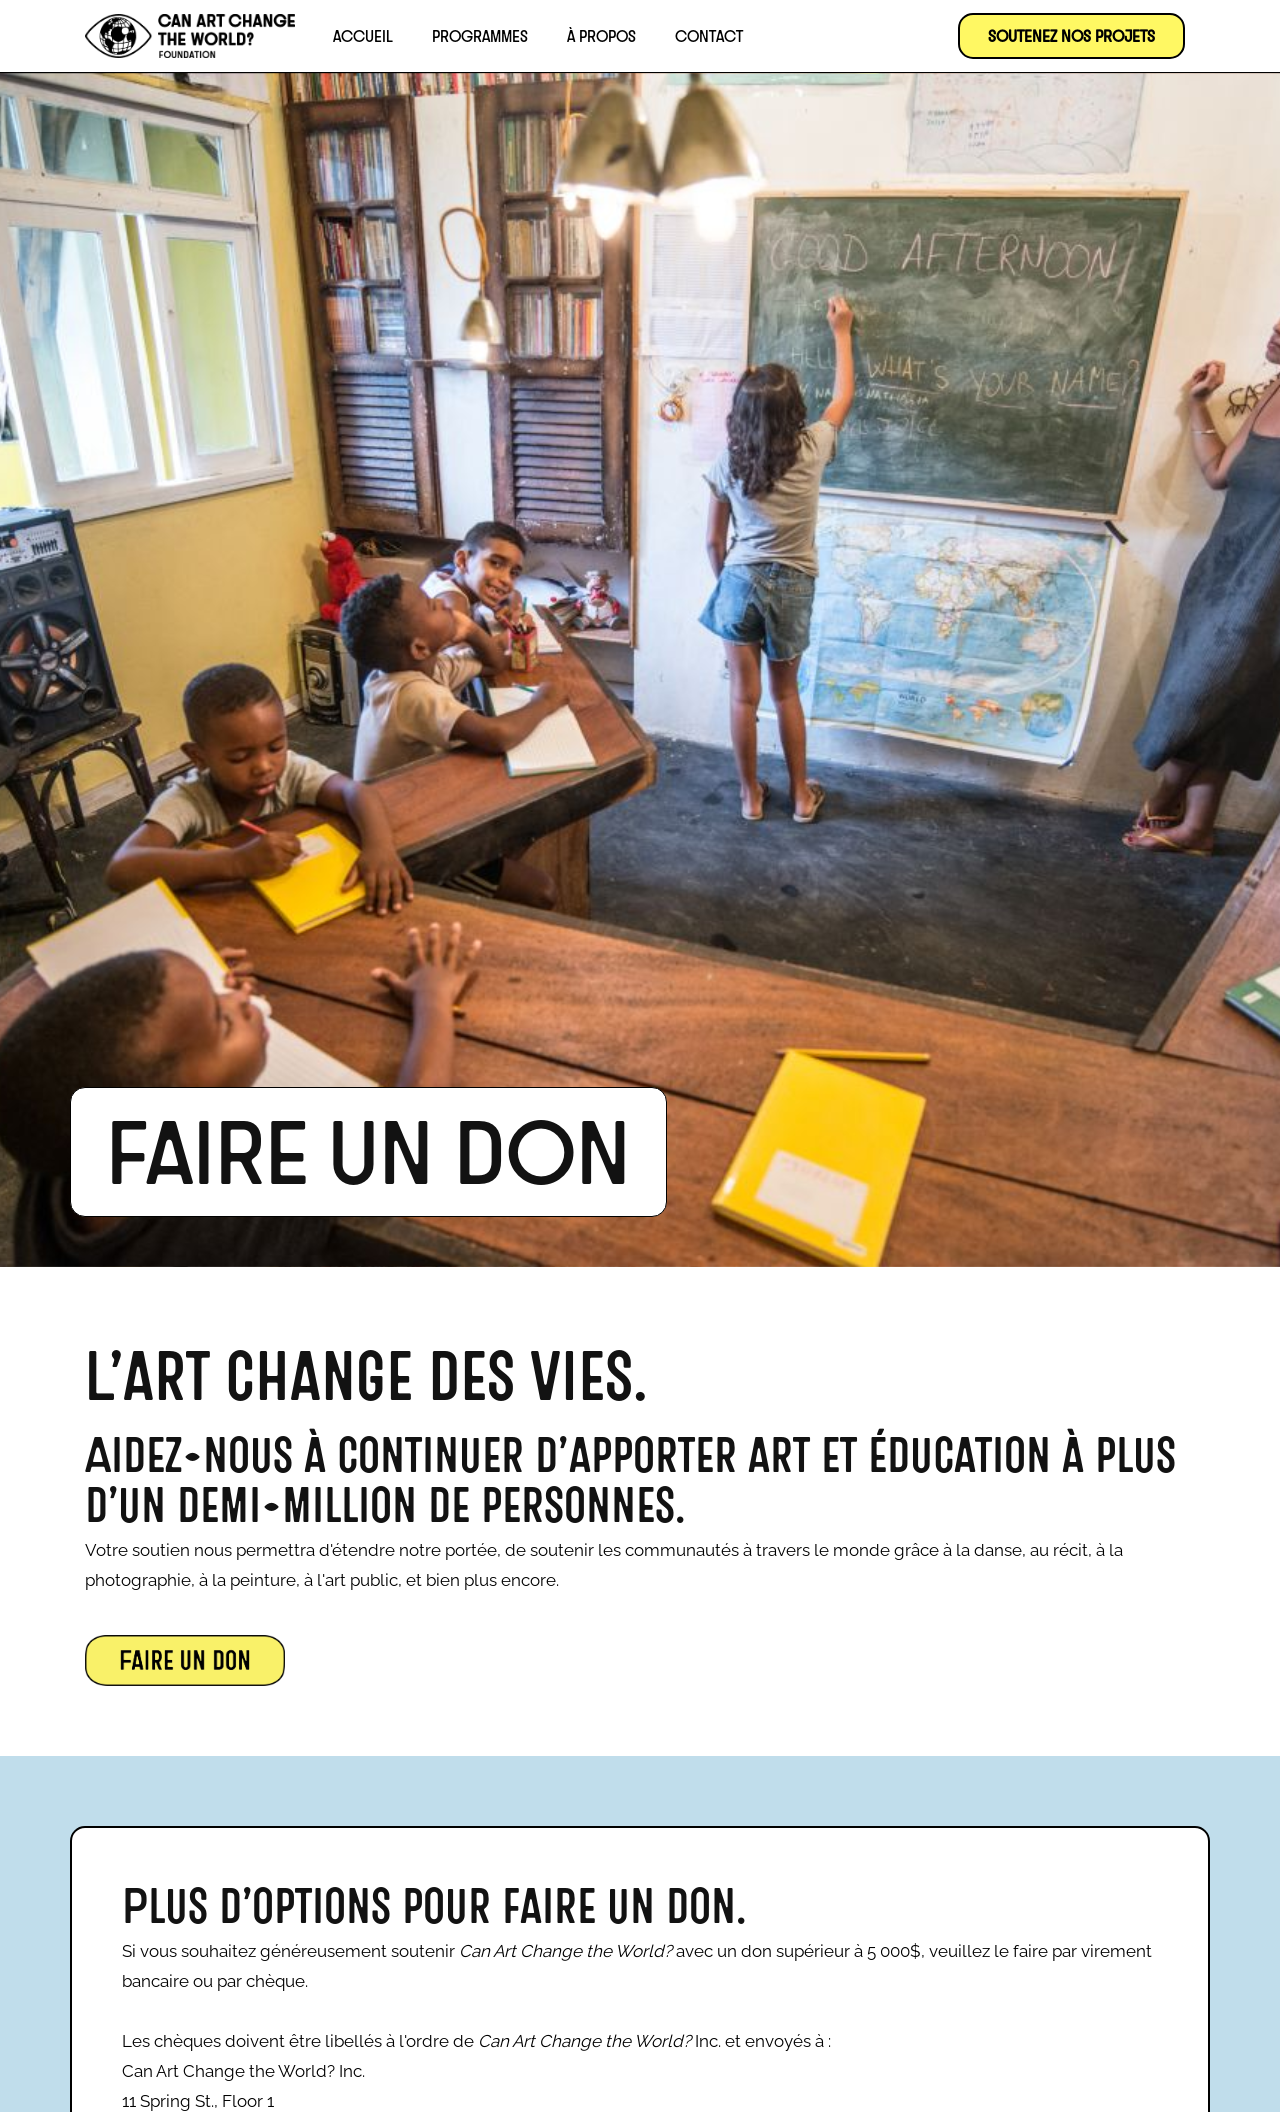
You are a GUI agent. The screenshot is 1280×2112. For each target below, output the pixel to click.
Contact (709, 35)
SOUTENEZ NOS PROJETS (1071, 35)
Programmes (480, 35)
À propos (601, 35)
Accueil (363, 35)
